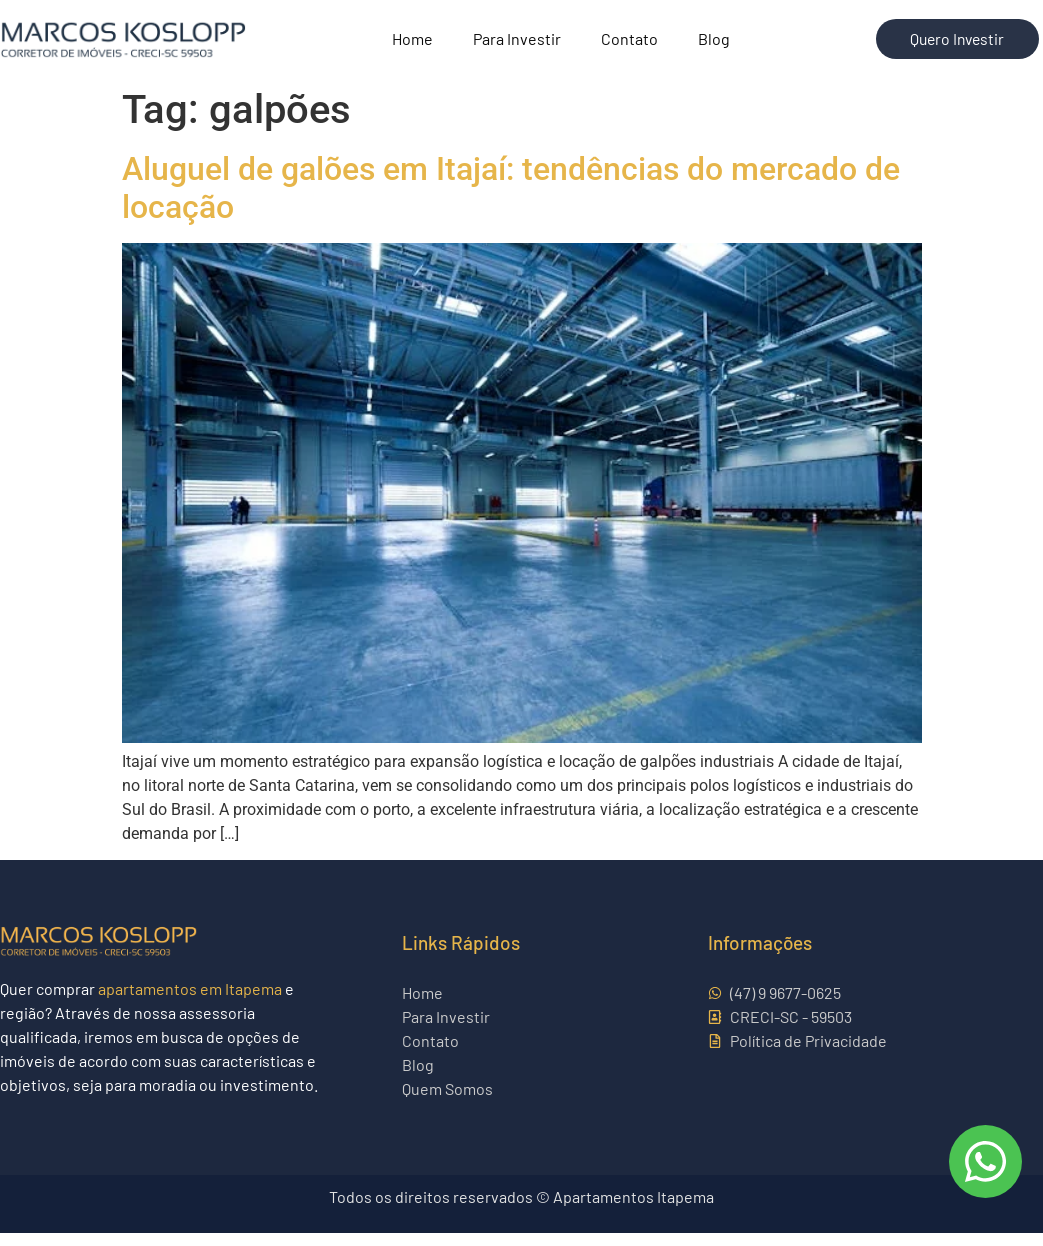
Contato (629, 45)
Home (412, 45)
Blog (714, 45)
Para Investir (517, 45)
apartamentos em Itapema (190, 1001)
